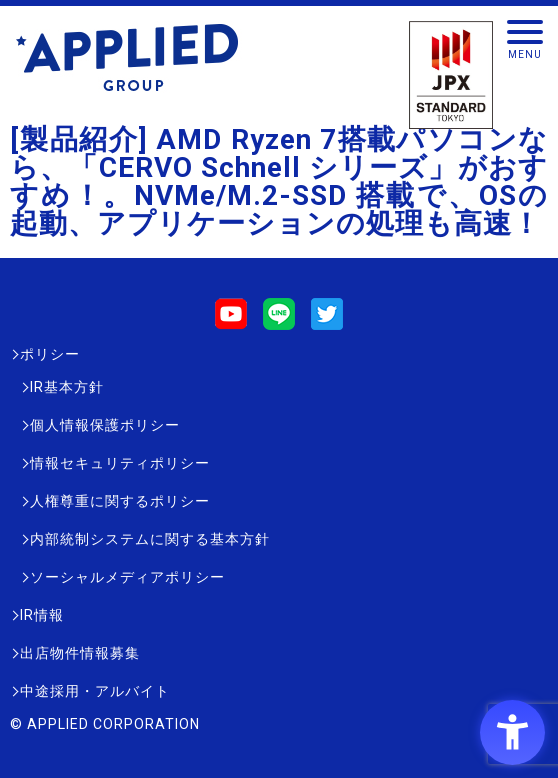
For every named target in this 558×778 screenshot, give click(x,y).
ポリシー (50, 354)
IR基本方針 (67, 387)
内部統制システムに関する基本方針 (150, 539)
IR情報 (42, 615)
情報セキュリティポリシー (120, 463)
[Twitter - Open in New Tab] (327, 320)
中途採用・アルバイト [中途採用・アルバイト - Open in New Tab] (95, 691)
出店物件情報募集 (80, 653)
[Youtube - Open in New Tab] (231, 320)
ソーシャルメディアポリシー (127, 577)
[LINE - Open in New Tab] (279, 320)
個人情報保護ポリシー (105, 425)
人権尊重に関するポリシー (120, 501)
